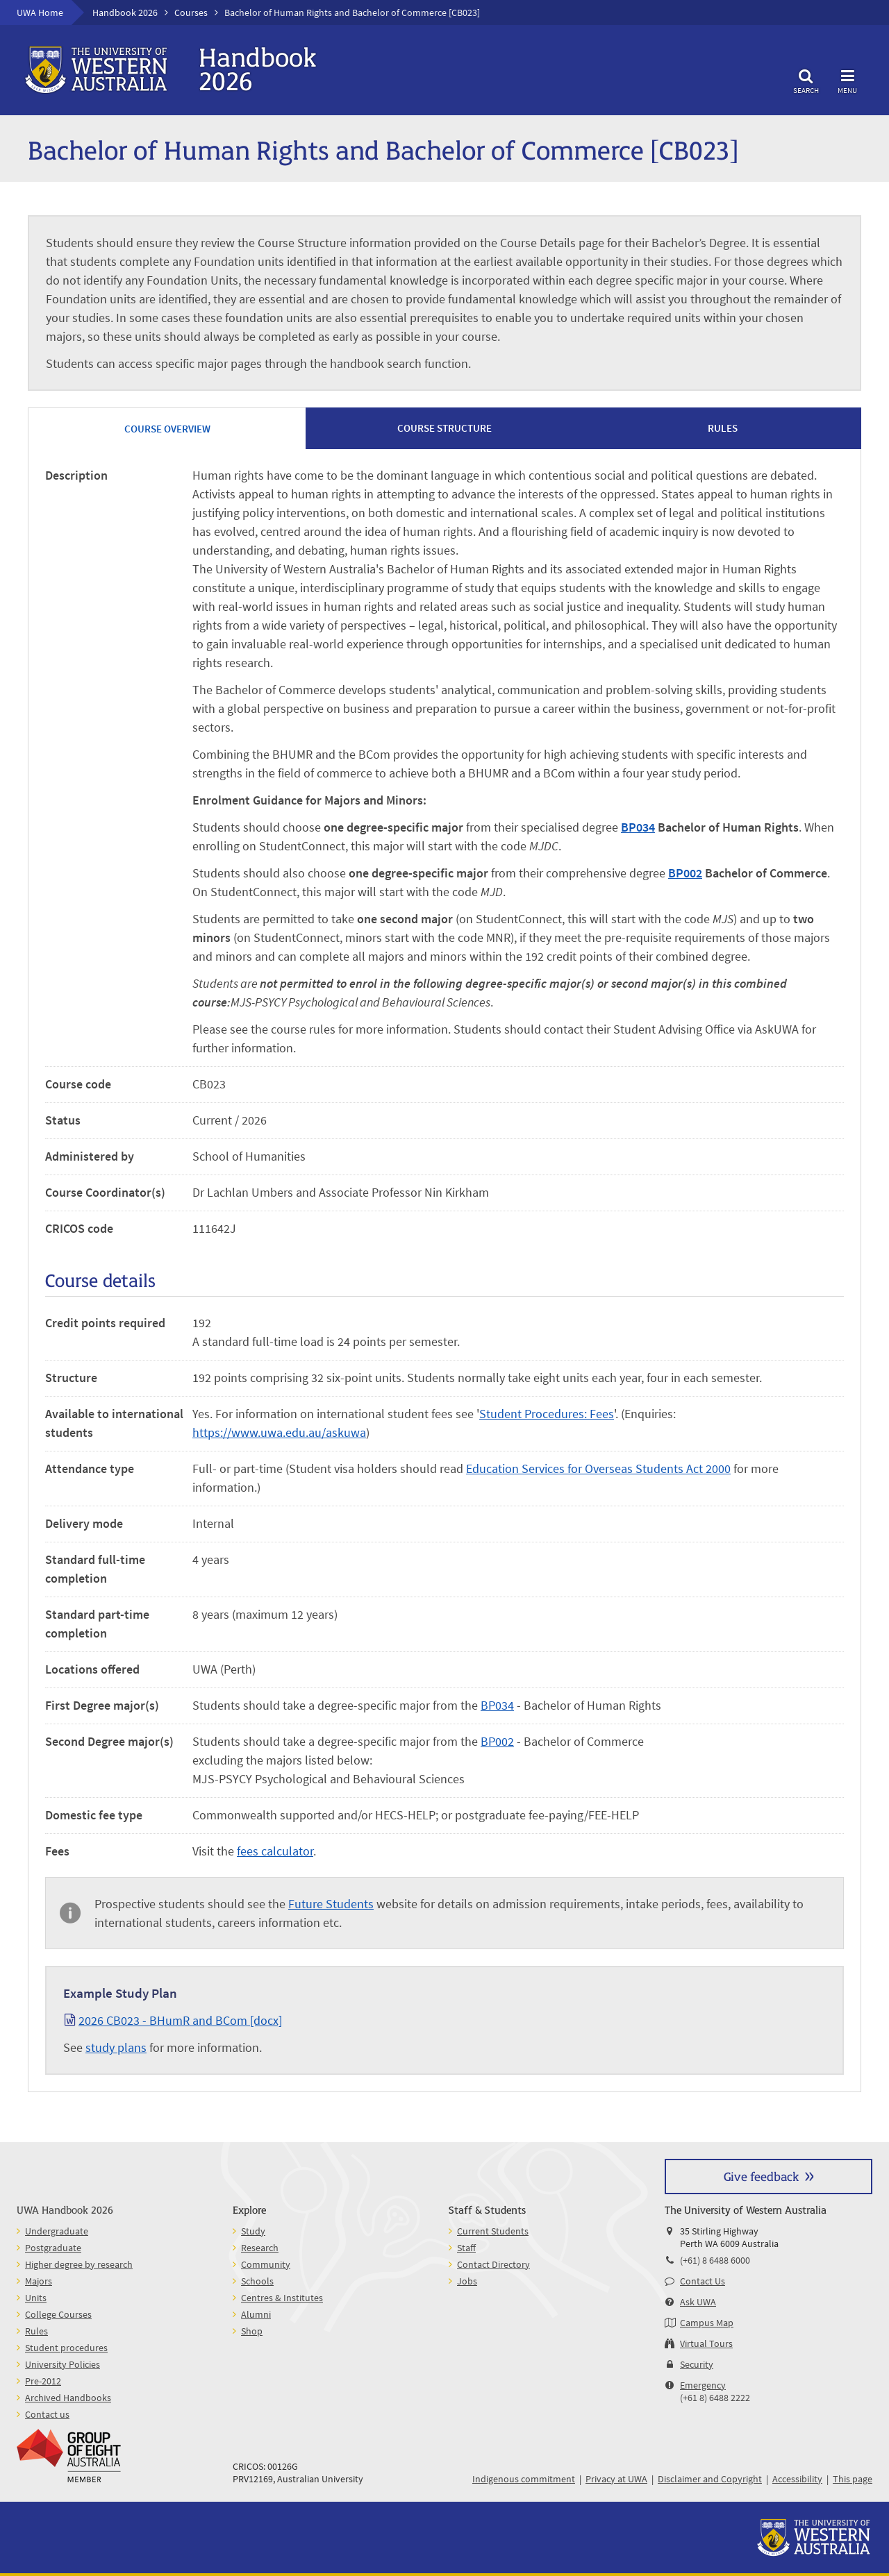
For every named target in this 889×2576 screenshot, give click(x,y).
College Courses (58, 2314)
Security (696, 2364)
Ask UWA (698, 2302)
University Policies (62, 2364)
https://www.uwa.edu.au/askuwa (279, 1432)
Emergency (703, 2385)
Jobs (467, 2281)
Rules (36, 2331)
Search (806, 79)
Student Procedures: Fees (546, 1414)
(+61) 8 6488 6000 (715, 2260)
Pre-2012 (43, 2381)
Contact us (47, 2414)
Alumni (256, 2314)
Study (253, 2231)
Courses (191, 12)
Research (260, 2247)
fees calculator (275, 1851)
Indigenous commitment (523, 2479)
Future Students (331, 1904)
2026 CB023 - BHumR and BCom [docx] (180, 2020)
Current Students (493, 2231)
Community (265, 2264)
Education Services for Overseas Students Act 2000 (598, 1468)
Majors (38, 2281)
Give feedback (761, 2176)
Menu (847, 79)
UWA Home (40, 12)
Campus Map (706, 2322)
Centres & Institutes (282, 2297)
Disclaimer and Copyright (710, 2479)
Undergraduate (56, 2231)
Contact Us (702, 2281)
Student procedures (66, 2347)
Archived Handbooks (68, 2397)
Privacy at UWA (616, 2479)
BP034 (638, 827)
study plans (116, 2047)
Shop (252, 2331)
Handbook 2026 (125, 12)
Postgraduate (53, 2247)
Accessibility (797, 2479)
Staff (466, 2247)
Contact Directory (493, 2264)
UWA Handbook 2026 (65, 2209)
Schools (257, 2281)
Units (36, 2297)
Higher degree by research (79, 2264)
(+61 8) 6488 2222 (715, 2397)
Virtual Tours (706, 2343)
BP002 (685, 873)
